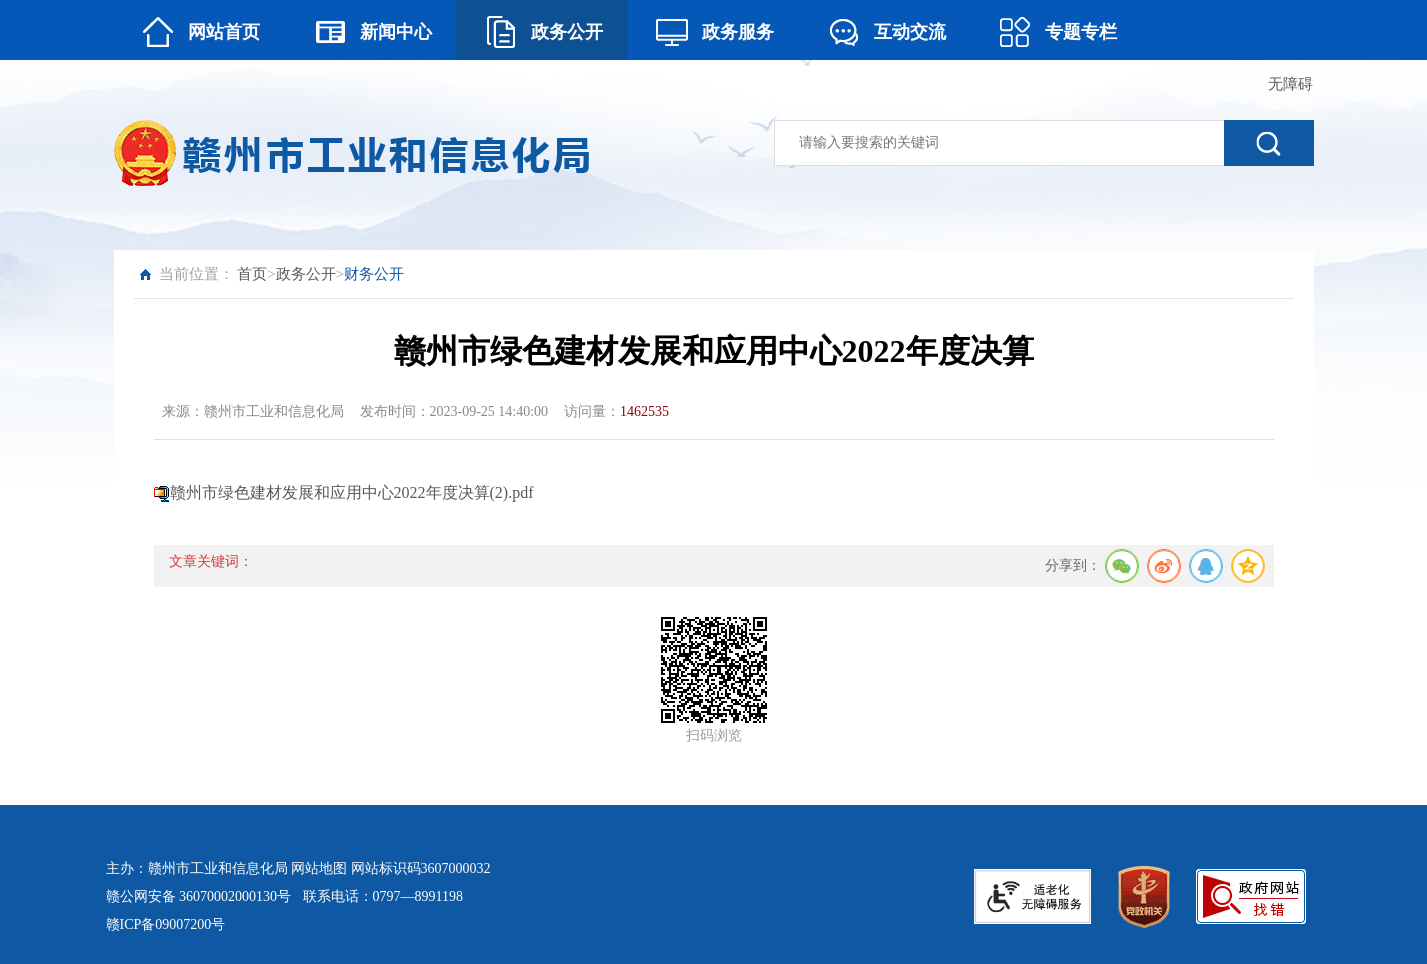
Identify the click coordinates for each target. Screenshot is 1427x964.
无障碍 (1290, 84)
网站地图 (319, 868)
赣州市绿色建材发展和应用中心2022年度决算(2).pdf (352, 492)
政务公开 (306, 274)
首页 (252, 274)
